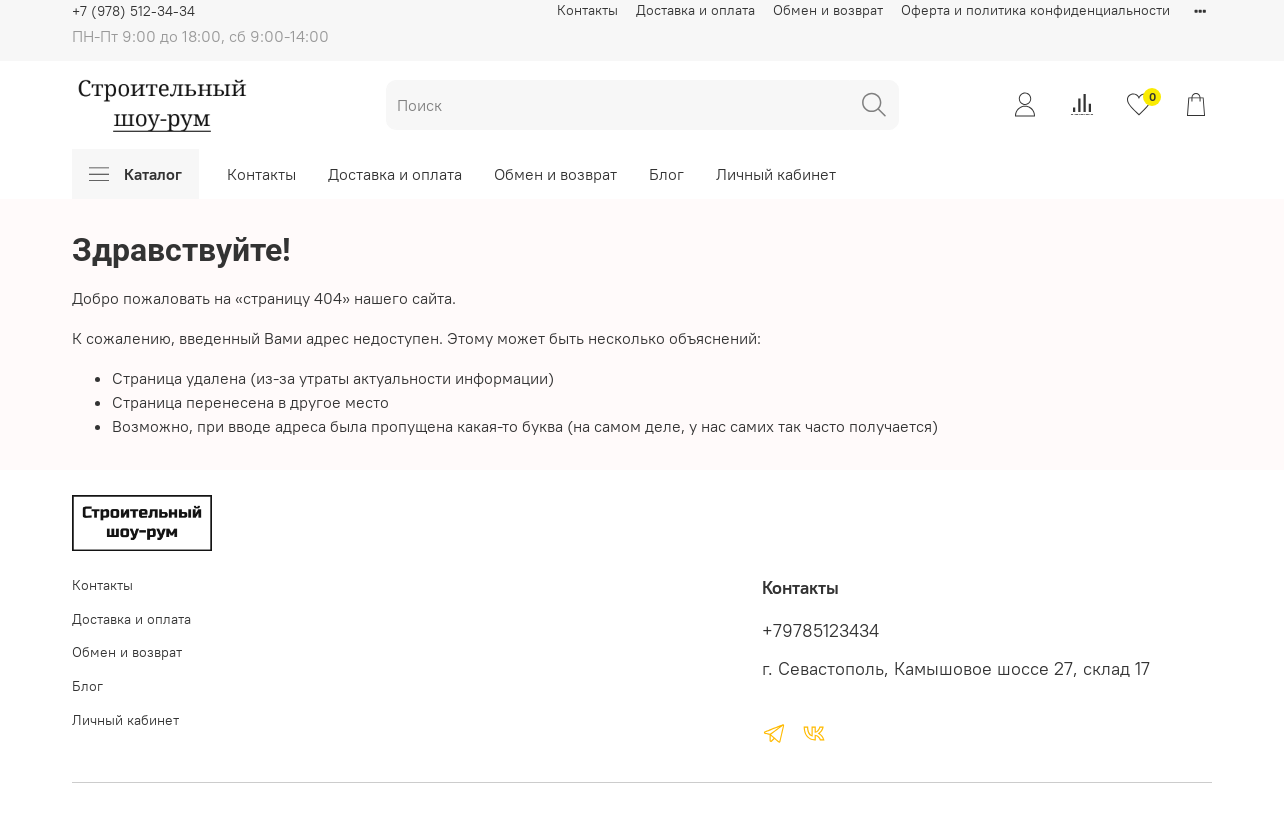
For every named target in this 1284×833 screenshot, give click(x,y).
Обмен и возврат (828, 10)
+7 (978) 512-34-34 (133, 11)
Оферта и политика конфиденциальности (1035, 10)
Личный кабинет (776, 174)
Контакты (587, 10)
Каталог (135, 174)
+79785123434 (820, 631)
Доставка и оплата (695, 10)
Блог (666, 174)
